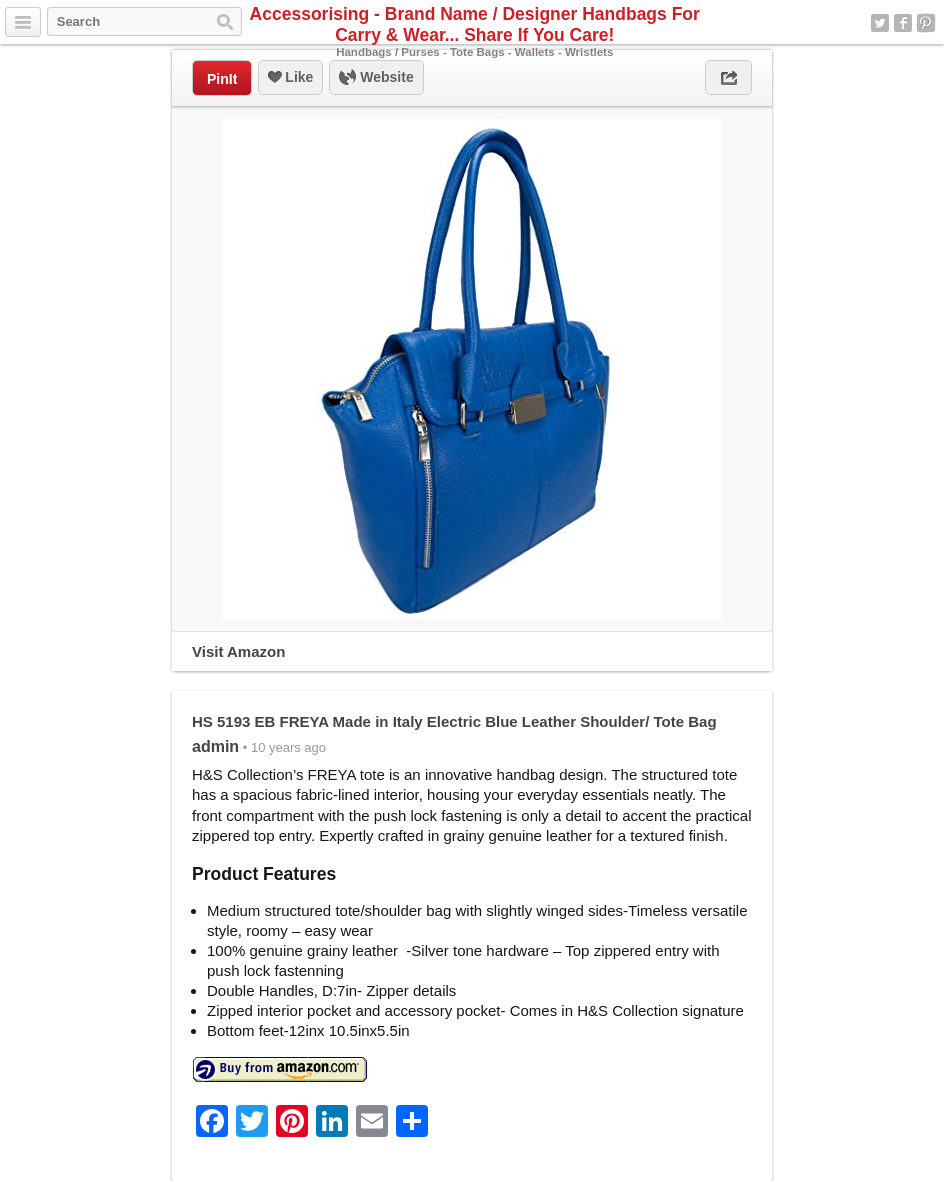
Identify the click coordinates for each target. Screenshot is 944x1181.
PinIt (222, 79)
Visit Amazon (238, 651)
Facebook (903, 23)
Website (376, 78)
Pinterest (926, 23)
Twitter (880, 23)
